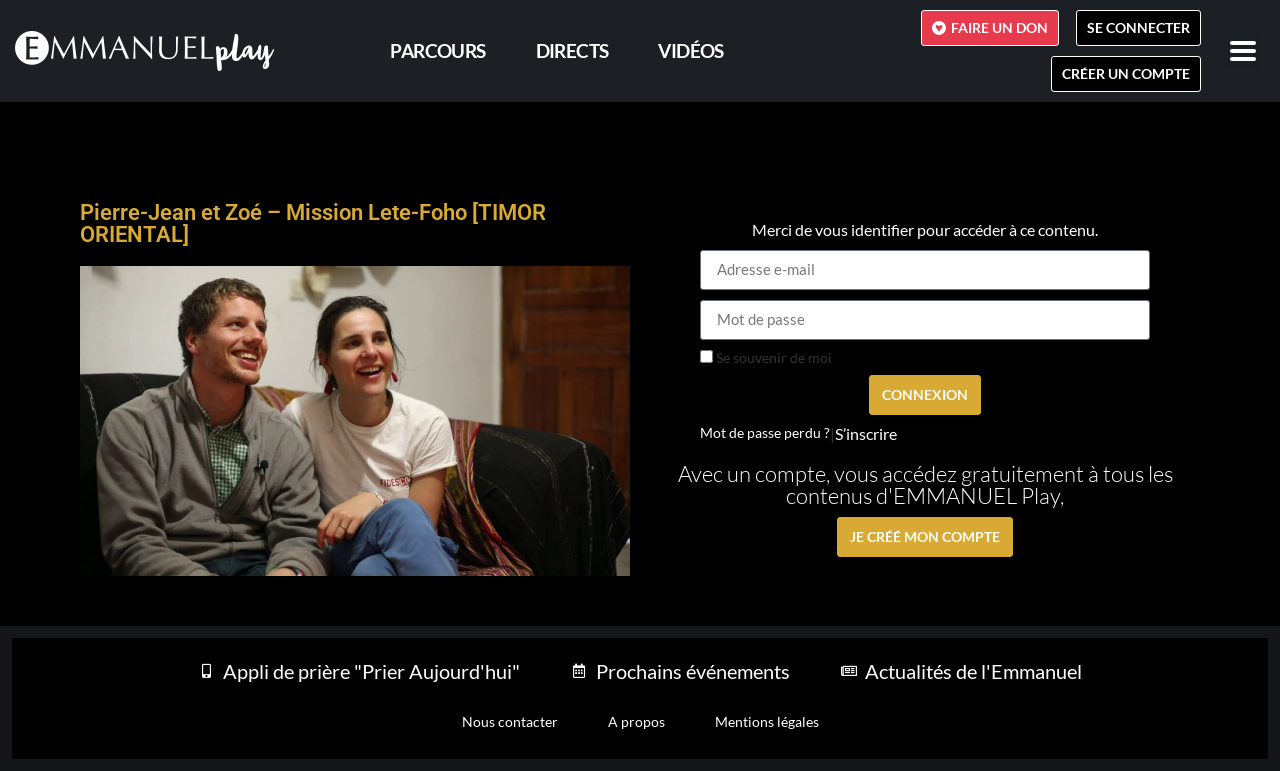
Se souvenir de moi (766, 358)
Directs (572, 50)
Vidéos (690, 50)
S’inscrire (866, 434)
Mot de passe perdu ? (765, 433)
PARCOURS (437, 50)
